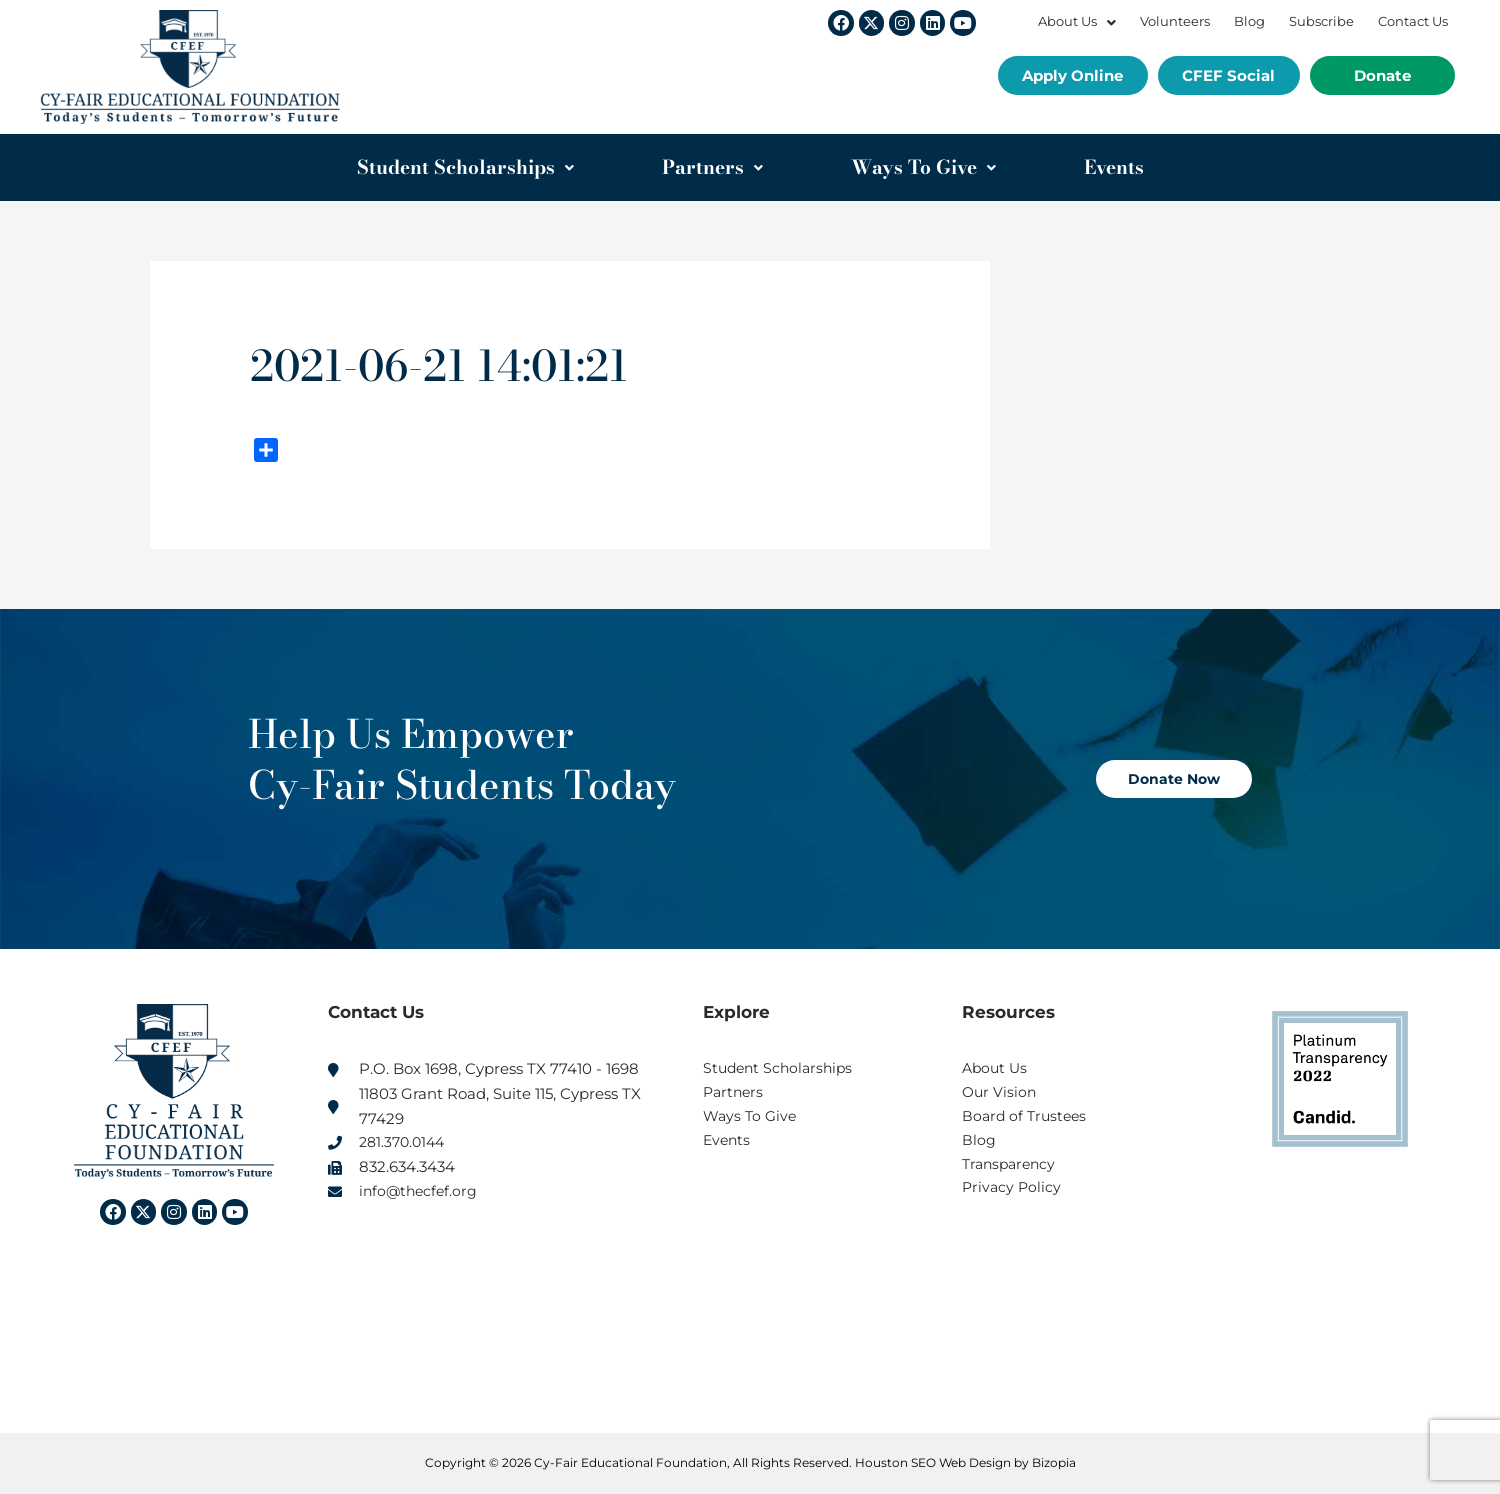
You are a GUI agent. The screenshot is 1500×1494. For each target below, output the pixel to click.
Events (1114, 167)
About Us (1077, 21)
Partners (712, 167)
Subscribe (1321, 21)
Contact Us (1413, 21)
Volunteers (1175, 21)
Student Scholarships (465, 167)
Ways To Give (923, 167)
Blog (1249, 21)
